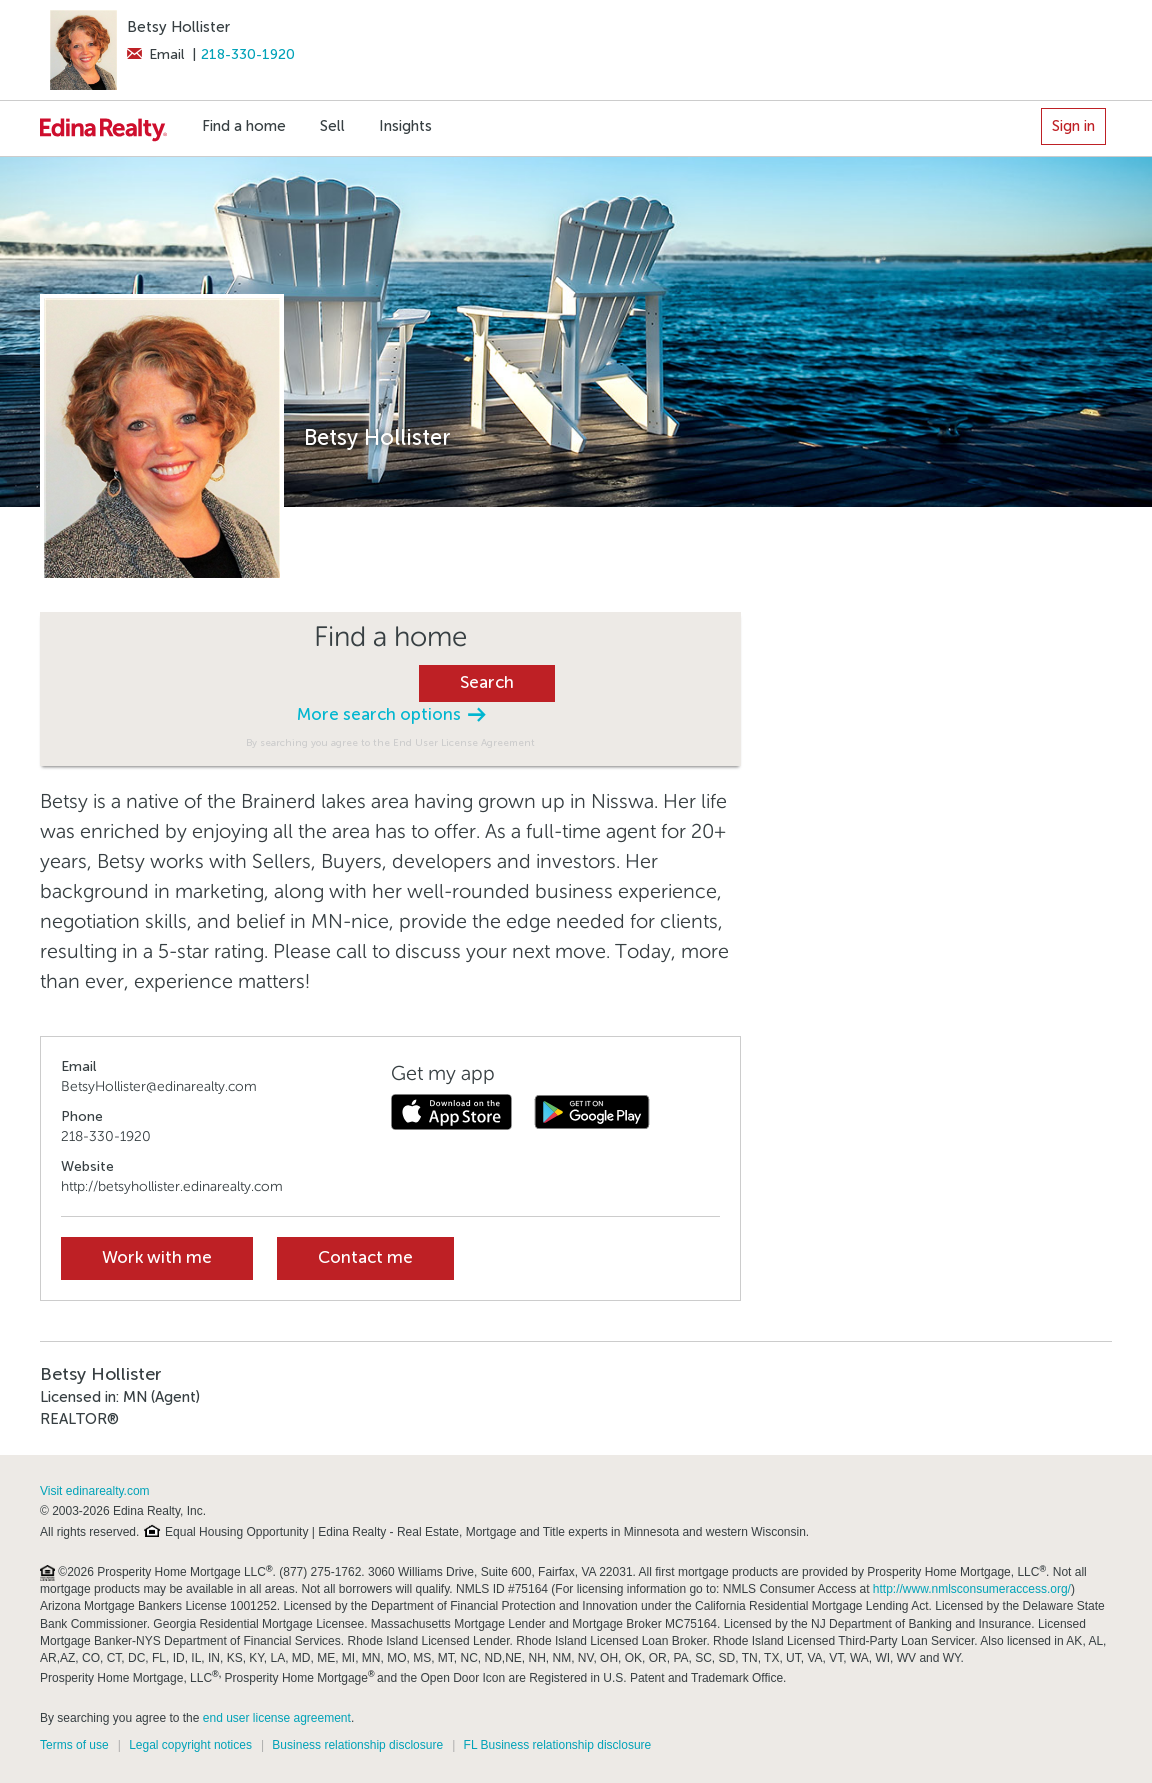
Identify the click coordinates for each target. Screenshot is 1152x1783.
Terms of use (74, 1745)
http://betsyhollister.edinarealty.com (172, 1186)
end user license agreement (277, 1718)
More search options (391, 714)
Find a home (244, 126)
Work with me (157, 1257)
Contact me (365, 1257)
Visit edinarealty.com (95, 1491)
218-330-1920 (248, 54)
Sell (332, 126)
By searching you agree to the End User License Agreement (390, 742)
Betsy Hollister (178, 27)
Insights (405, 126)
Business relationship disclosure (357, 1745)
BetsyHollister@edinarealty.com (159, 1086)
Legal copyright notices (190, 1745)
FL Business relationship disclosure (558, 1745)
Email (155, 54)
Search (487, 682)
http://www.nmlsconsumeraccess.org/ (972, 1589)
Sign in (1073, 126)
